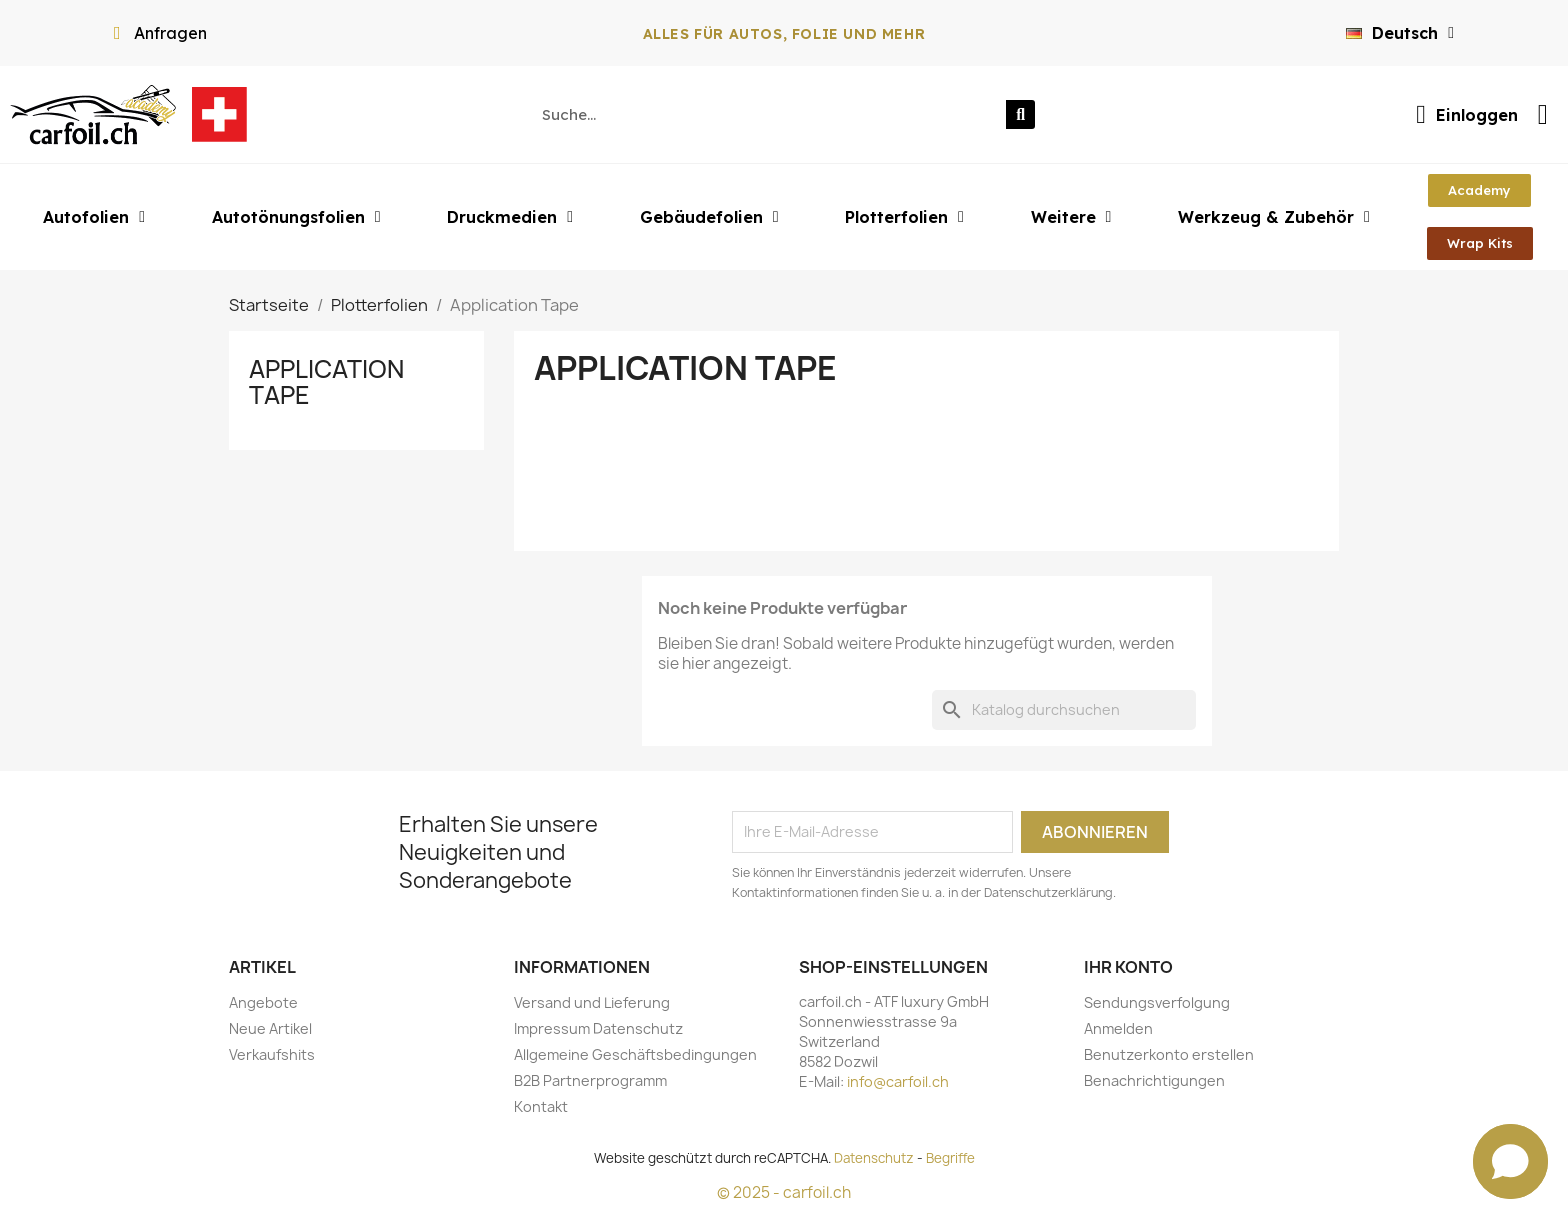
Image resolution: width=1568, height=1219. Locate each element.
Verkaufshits (272, 1054)
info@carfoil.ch (898, 1081)
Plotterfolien (904, 217)
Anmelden (1118, 1028)
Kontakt (541, 1106)
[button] (1479, 190)
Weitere (1071, 217)
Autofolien (94, 217)
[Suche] (1064, 710)
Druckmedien (510, 217)
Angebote (263, 1002)
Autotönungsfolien (296, 217)
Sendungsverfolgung (1157, 1002)
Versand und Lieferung (592, 1002)
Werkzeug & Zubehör (1274, 217)
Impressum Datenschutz (598, 1028)
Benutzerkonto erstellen (1169, 1054)
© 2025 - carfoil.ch (784, 1192)
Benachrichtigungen (1154, 1080)
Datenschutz (874, 1158)
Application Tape (326, 382)
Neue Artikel (270, 1028)
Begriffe (950, 1158)
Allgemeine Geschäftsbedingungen (635, 1054)
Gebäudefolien (709, 217)
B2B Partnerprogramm (590, 1080)
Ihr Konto (1128, 967)
